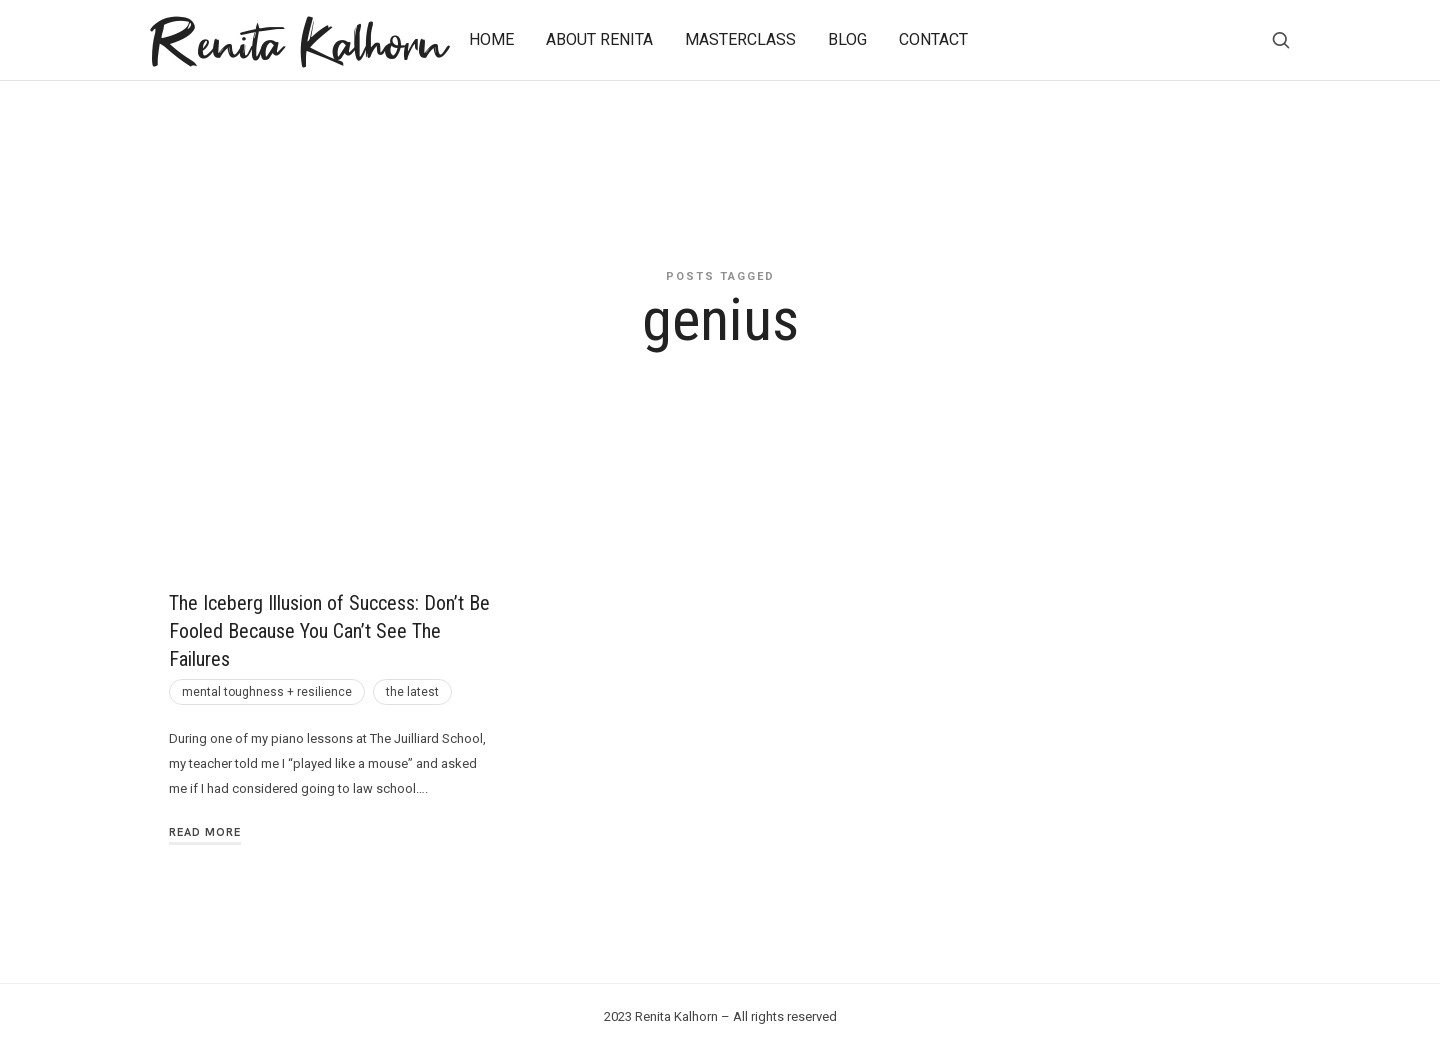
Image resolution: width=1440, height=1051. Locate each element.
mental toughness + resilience (267, 692)
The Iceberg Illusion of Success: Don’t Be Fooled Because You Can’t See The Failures (329, 631)
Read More (205, 832)
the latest (412, 692)
